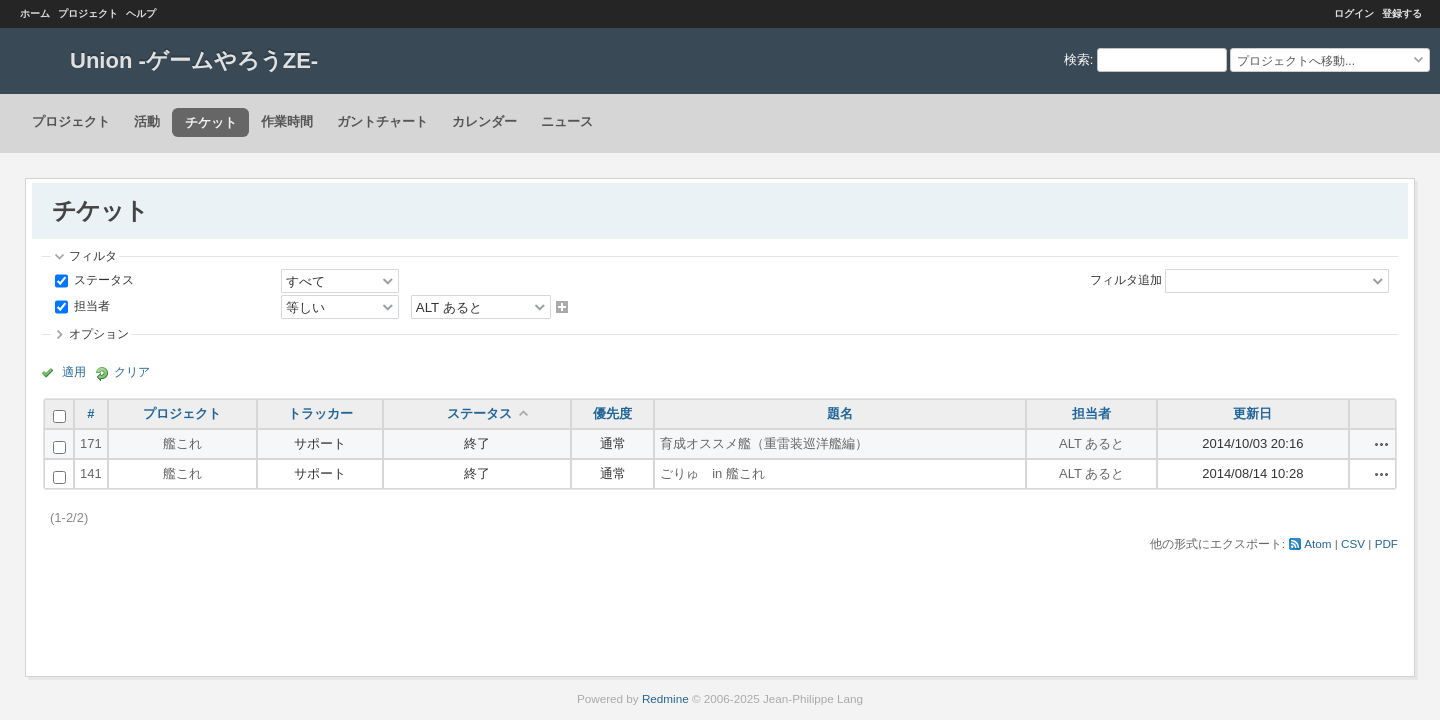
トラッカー (320, 413)
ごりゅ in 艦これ (712, 473)
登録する (1402, 13)
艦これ (182, 443)
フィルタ (93, 255)
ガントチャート (382, 121)
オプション (99, 333)
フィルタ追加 (1126, 279)
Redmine (665, 698)
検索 (1077, 59)
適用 (74, 371)
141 (91, 473)
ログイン (1354, 13)
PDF (1386, 543)
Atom (1317, 543)
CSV (1353, 543)
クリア (132, 371)
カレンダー (484, 121)
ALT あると (1091, 443)
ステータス (102, 279)
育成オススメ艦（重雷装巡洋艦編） (764, 443)
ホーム (35, 13)
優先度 (612, 413)
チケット (211, 122)
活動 (147, 121)
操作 (1382, 444)
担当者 (90, 305)
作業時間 (287, 121)
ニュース (567, 121)
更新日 (1252, 413)
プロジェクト (88, 13)
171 (91, 443)
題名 (840, 413)
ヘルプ (141, 13)
